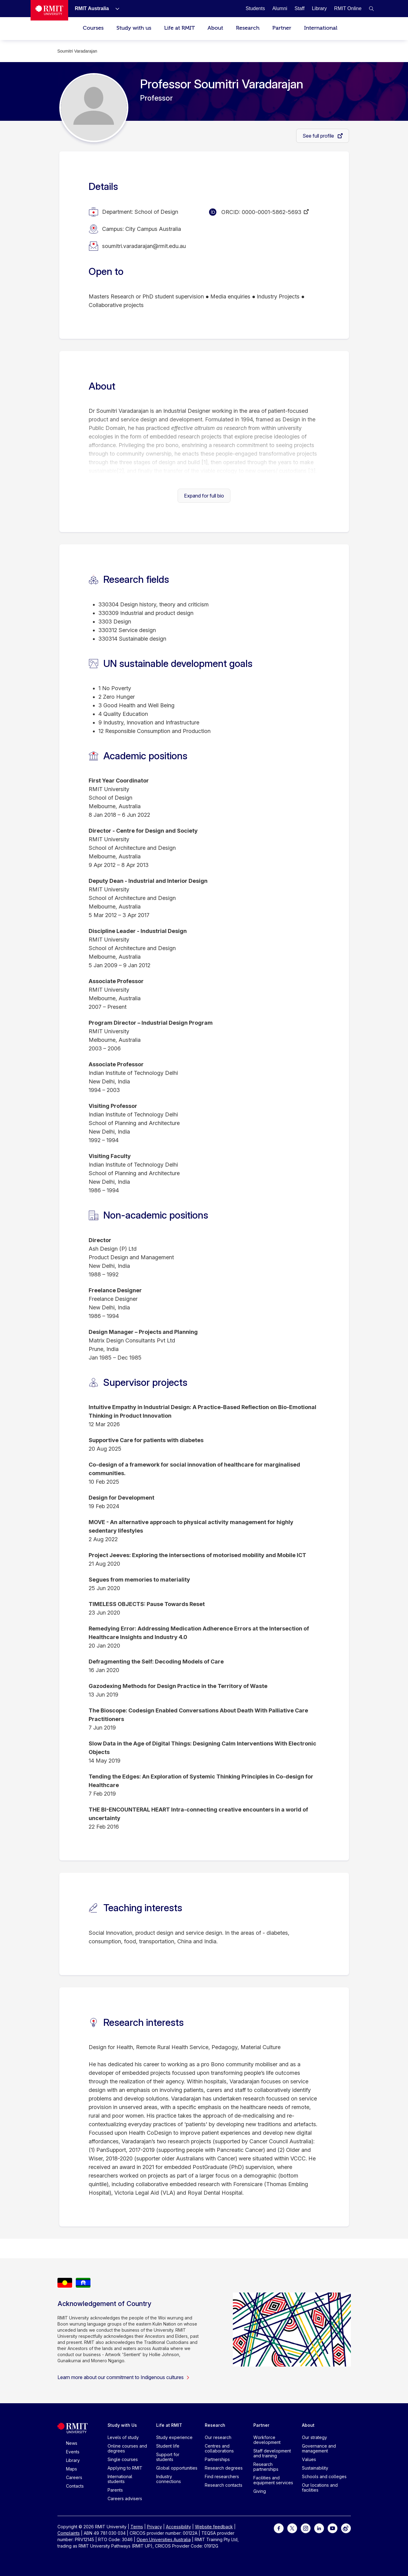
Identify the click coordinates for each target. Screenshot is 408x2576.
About (215, 28)
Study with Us (122, 2425)
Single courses (123, 2459)
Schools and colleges (324, 2476)
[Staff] (299, 8)
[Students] (255, 8)
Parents (115, 2490)
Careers (74, 2477)
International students (120, 2479)
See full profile (319, 136)
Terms (136, 2526)
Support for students (167, 2457)
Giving (259, 2491)
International (320, 28)
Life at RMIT (179, 28)
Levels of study (123, 2437)
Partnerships (217, 2459)
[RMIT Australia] (91, 8)
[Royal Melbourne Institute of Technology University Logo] (49, 10)
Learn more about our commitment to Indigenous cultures (123, 2377)
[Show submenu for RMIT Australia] (115, 8)
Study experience (174, 2437)
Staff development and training (272, 2453)
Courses (93, 28)
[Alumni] (280, 8)
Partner (281, 28)
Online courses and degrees (127, 2448)
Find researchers (222, 2476)
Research (247, 28)
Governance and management (319, 2448)
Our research (218, 2437)
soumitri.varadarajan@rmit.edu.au (144, 246)
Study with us (133, 28)
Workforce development (267, 2440)
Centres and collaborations (219, 2448)
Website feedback (214, 2526)
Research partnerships (265, 2467)
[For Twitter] (292, 2527)
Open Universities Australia (164, 2539)
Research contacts (223, 2485)
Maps (71, 2468)
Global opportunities (176, 2468)
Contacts (75, 2486)
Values (309, 2459)
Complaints (68, 2533)
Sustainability (315, 2468)
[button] (371, 8)
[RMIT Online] (347, 8)
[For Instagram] (306, 2527)
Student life (167, 2445)
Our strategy (314, 2437)
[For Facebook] (279, 2527)
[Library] (319, 8)
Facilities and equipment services (273, 2480)
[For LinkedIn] (319, 2527)
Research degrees (224, 2468)
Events (72, 2451)
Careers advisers (125, 2498)
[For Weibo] (346, 2527)
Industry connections (168, 2479)
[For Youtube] (332, 2527)
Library (73, 2460)
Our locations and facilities (320, 2487)
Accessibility (178, 2526)
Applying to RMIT (125, 2468)
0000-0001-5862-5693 (271, 212)
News (71, 2443)
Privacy (154, 2526)
